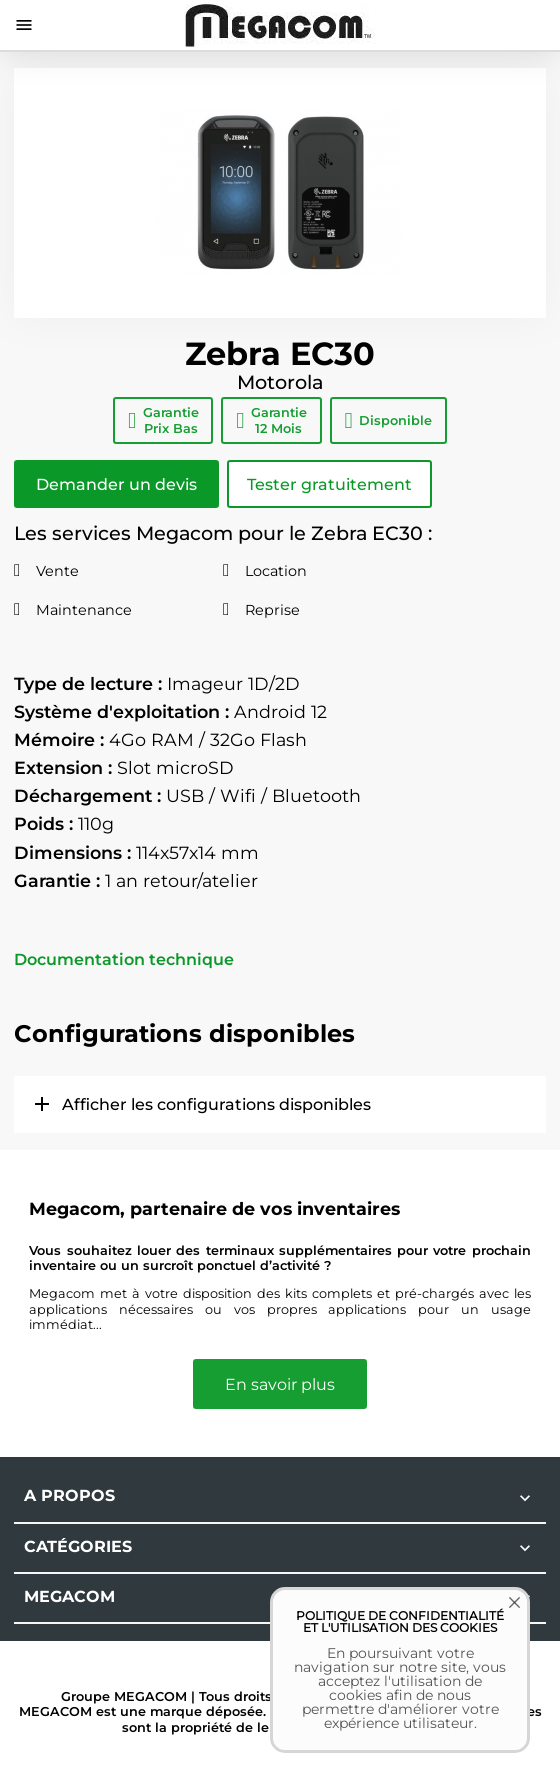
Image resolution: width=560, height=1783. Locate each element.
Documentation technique (124, 960)
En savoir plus (280, 1384)
